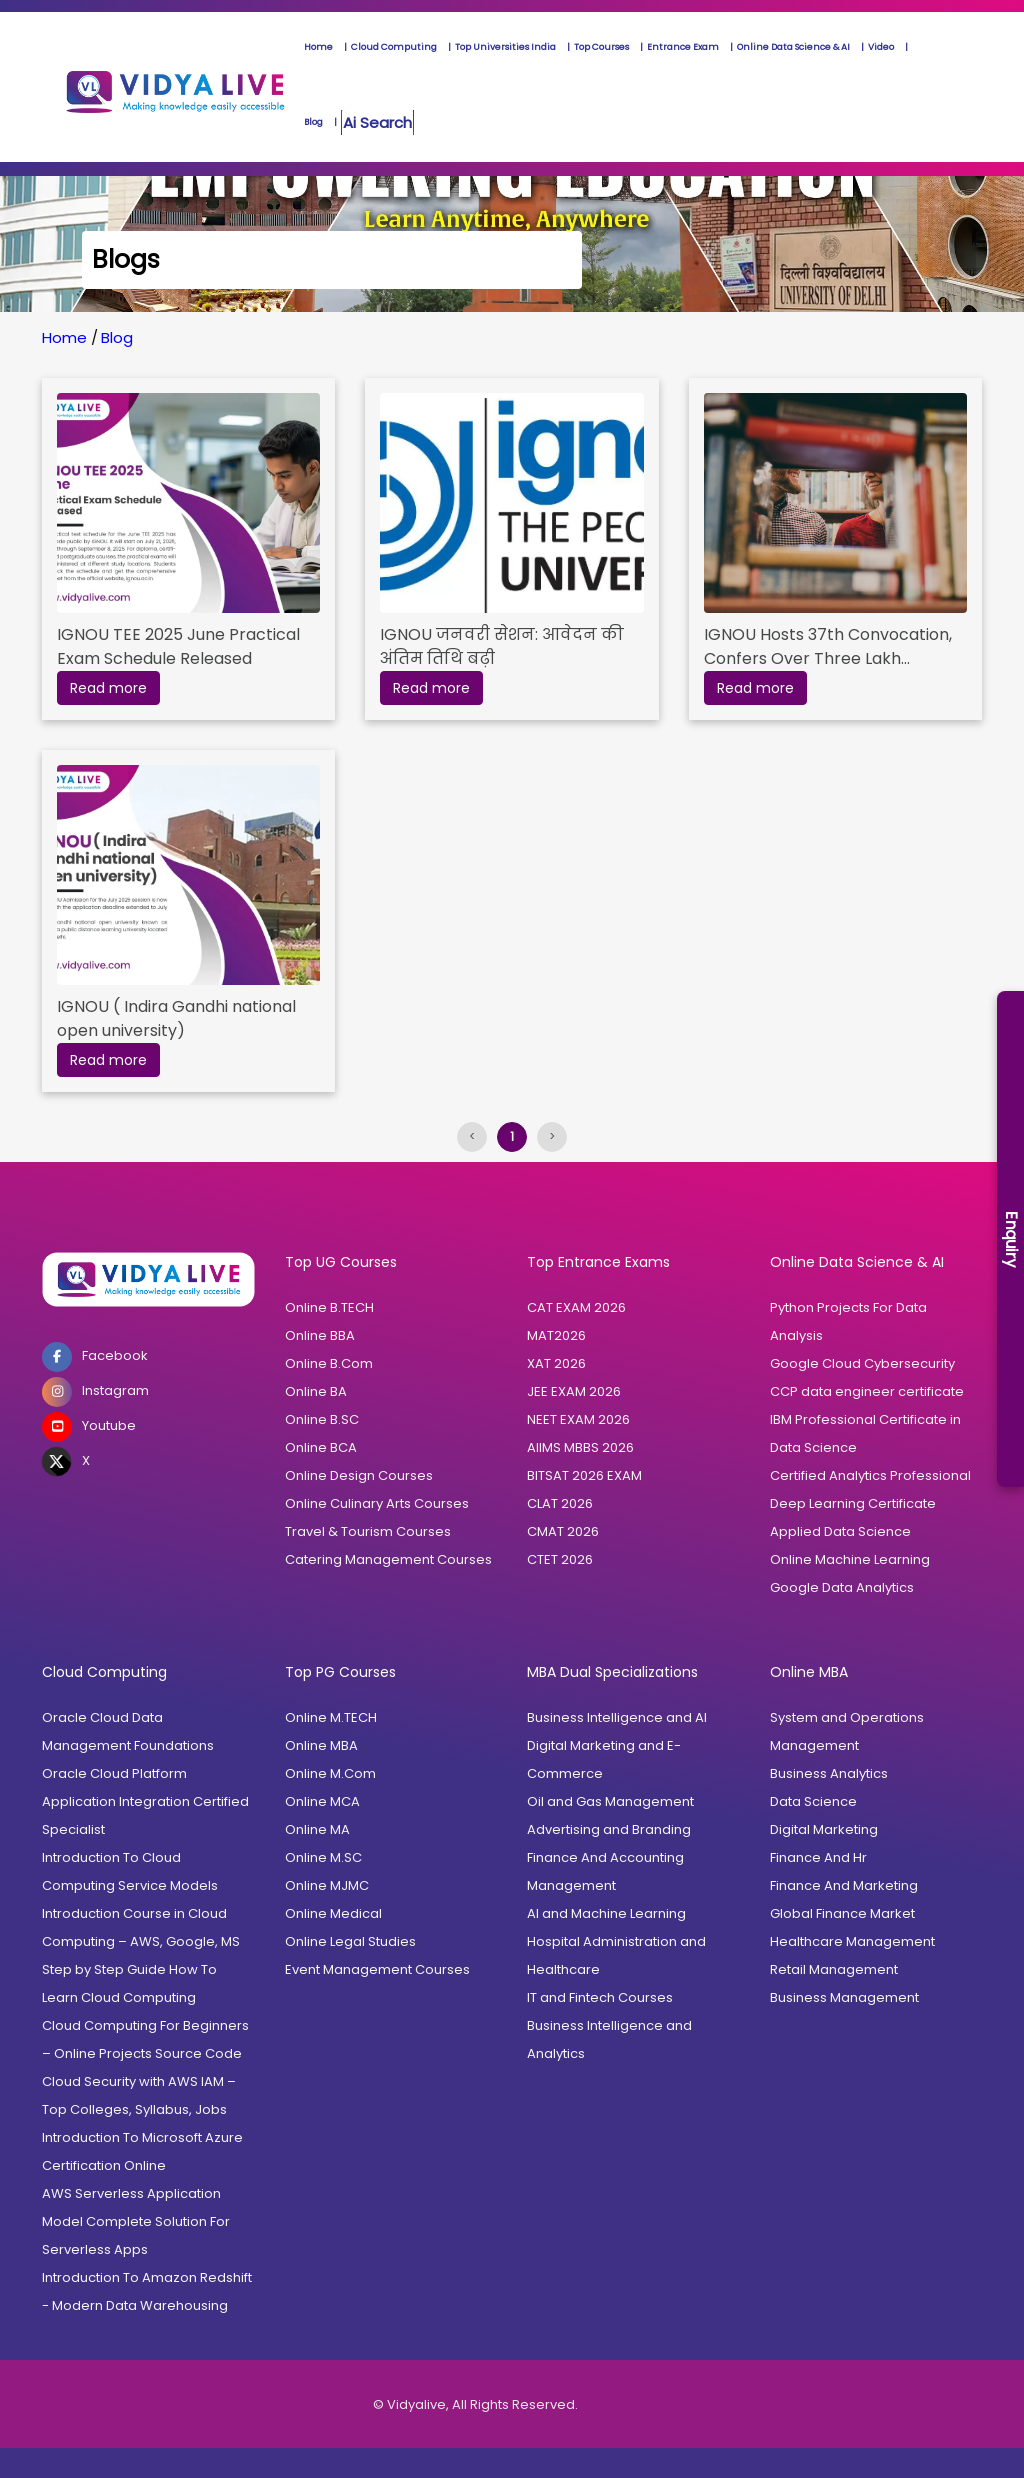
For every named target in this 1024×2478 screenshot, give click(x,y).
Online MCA (322, 1801)
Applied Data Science (840, 1531)
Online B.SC (322, 1419)
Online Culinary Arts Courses (377, 1503)
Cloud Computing (394, 47)
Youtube (89, 1427)
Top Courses (601, 47)
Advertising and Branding (609, 1829)
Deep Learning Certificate (853, 1503)
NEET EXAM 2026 (578, 1419)
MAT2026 (556, 1335)
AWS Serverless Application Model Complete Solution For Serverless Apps (136, 2221)
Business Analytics (829, 1773)
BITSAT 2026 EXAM (584, 1475)
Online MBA (321, 1745)
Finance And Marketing (844, 1885)
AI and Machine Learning (606, 1913)
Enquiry (1011, 1239)
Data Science (813, 1447)
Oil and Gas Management (610, 1801)
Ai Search (377, 122)
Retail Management (834, 1969)
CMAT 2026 (563, 1531)
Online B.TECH (329, 1307)
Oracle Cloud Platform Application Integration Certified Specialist (145, 1801)
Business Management (844, 1997)
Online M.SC (323, 1857)
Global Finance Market (842, 1913)
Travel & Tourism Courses (368, 1531)
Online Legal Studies (350, 1941)
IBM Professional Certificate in (865, 1419)
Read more (108, 688)
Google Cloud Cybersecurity (862, 1363)
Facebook (95, 1357)
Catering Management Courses (388, 1559)
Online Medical (333, 1913)
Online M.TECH (331, 1717)
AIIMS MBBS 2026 (580, 1447)
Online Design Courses (359, 1475)
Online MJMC (327, 1885)
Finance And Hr (818, 1857)
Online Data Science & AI (793, 47)
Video (881, 47)
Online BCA (321, 1447)
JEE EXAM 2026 (574, 1391)
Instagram (95, 1392)
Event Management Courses (377, 1969)
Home (318, 47)
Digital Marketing (824, 1829)
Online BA (316, 1391)
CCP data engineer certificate (867, 1391)
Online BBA (320, 1335)
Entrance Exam (683, 47)
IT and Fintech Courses (600, 1997)
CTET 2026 (560, 1559)
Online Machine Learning (850, 1559)
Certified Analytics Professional (870, 1475)
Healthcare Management (852, 1941)
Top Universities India (505, 47)
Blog (313, 122)
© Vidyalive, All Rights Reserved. (475, 2404)
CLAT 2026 (560, 1503)
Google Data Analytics (842, 1587)
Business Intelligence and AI (617, 1717)
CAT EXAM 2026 (576, 1307)
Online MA (317, 1829)
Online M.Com (330, 1773)
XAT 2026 (556, 1363)
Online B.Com (329, 1363)
